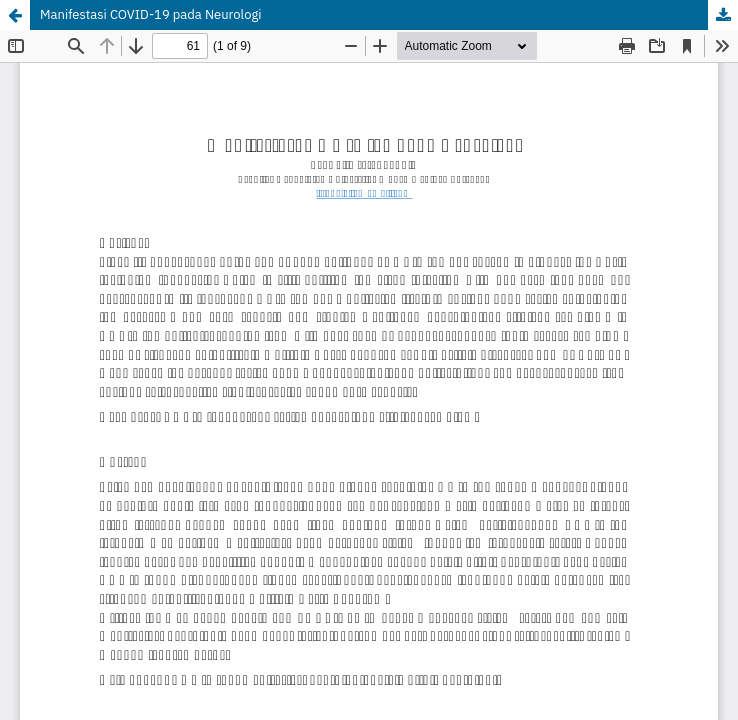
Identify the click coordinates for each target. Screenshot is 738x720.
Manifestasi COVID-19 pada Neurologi (151, 14)
